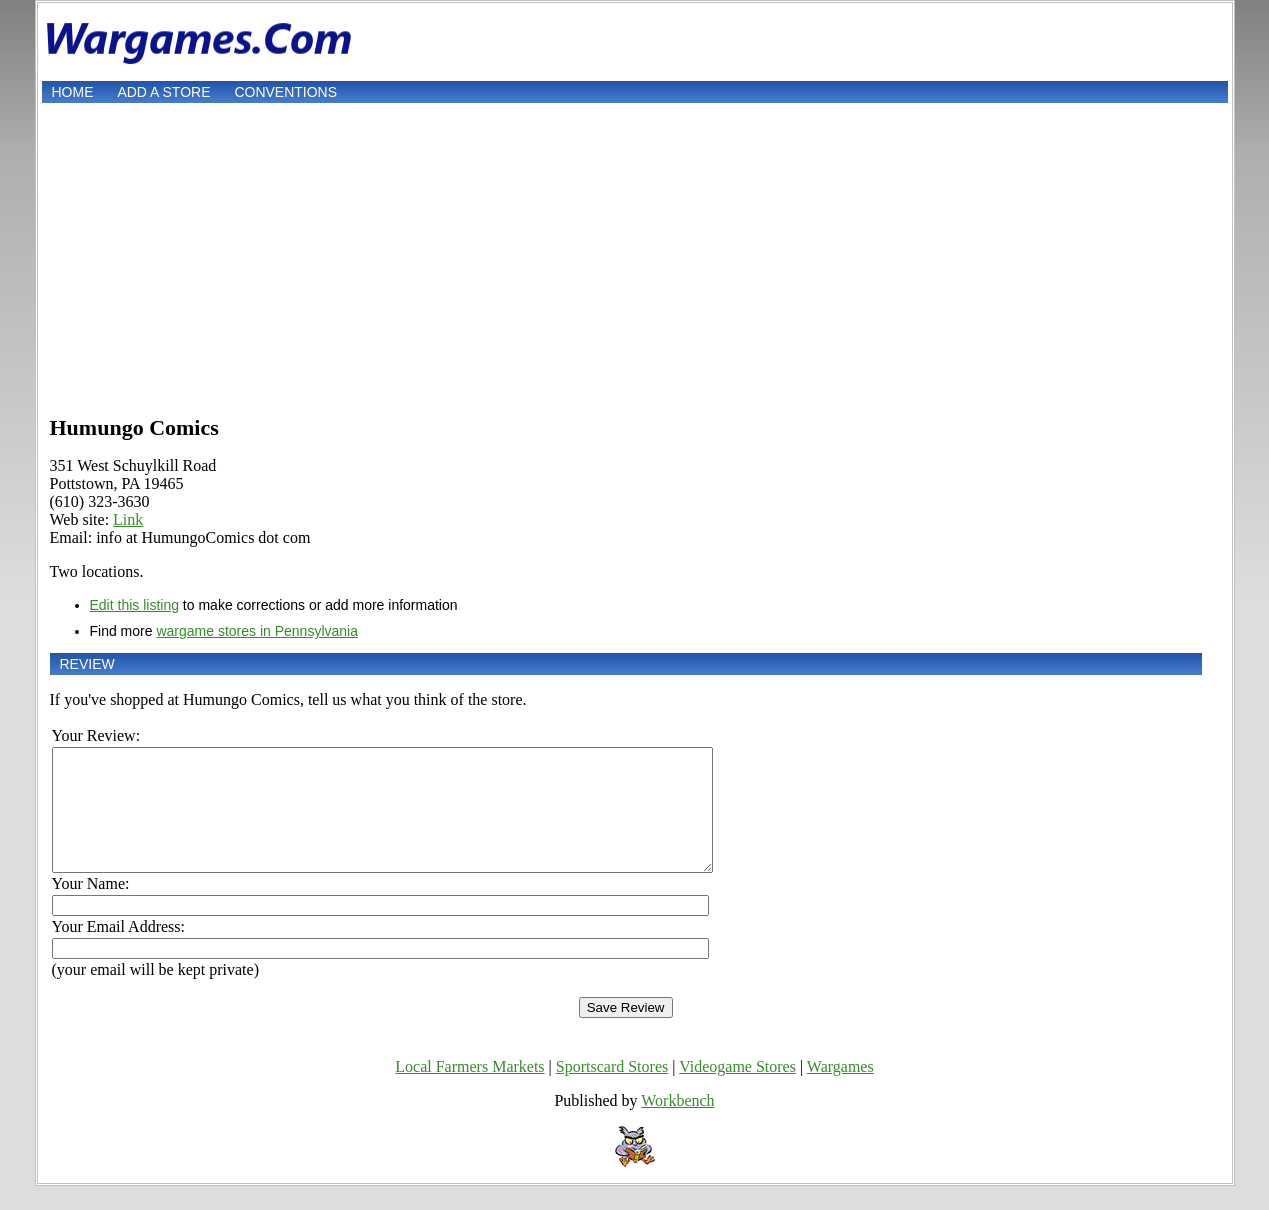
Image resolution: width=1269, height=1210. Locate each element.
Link (128, 519)
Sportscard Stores (612, 1090)
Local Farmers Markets (469, 1090)
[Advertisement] (635, 257)
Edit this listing (134, 605)
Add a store (163, 92)
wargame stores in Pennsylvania (257, 631)
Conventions (285, 92)
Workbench (677, 1124)
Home (73, 92)
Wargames (840, 1090)
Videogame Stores (737, 1090)
